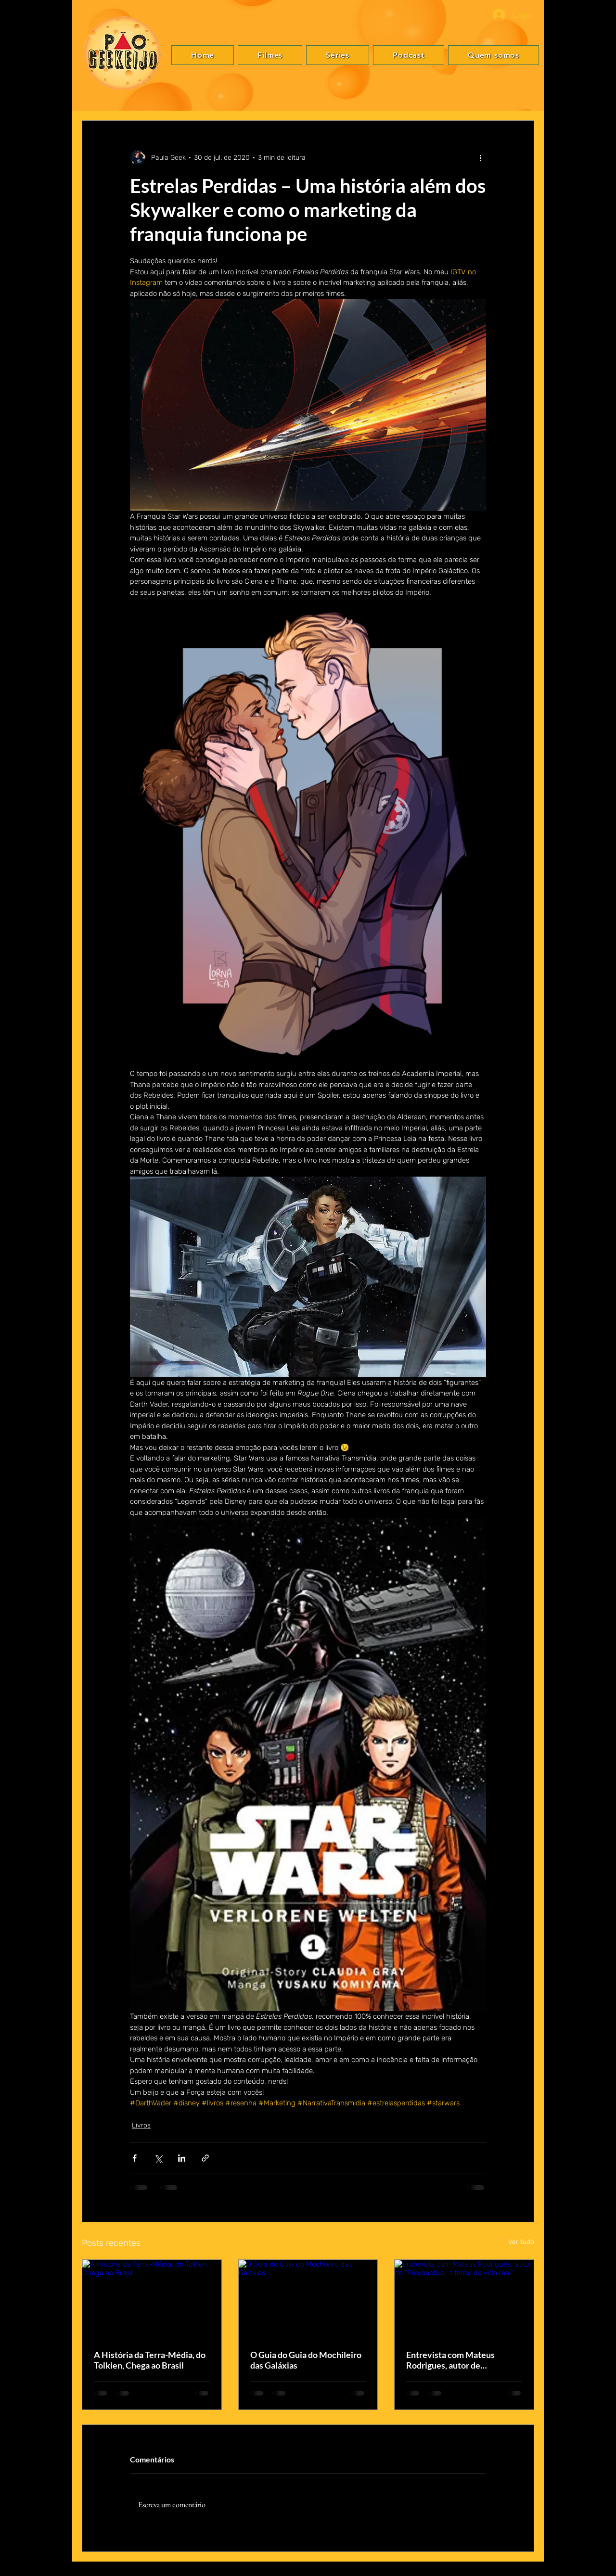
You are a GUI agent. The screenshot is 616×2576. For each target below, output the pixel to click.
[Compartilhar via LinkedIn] (181, 2158)
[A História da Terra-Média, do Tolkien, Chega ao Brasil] (151, 2299)
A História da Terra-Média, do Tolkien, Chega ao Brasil (149, 2360)
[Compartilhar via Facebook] (134, 2158)
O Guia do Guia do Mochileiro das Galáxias (305, 2360)
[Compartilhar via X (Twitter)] (158, 2158)
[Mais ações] (480, 157)
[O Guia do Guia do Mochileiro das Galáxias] (308, 2299)
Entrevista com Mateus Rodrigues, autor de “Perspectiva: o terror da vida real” (461, 2360)
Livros (141, 2125)
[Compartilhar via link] (205, 2158)
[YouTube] (597, 1310)
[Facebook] (597, 1266)
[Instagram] (597, 1295)
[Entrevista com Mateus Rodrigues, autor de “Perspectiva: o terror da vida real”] (464, 2299)
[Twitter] (597, 1281)
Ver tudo (521, 2242)
